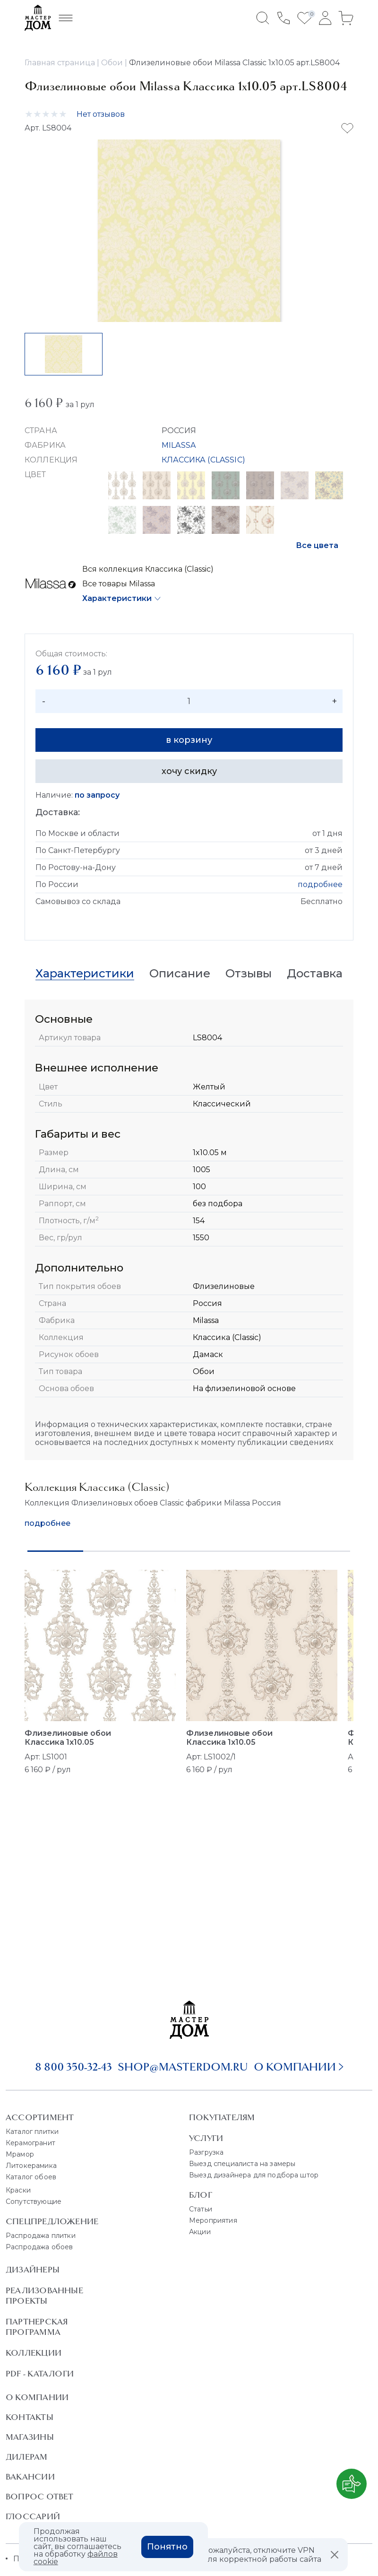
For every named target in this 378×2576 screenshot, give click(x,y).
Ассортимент (40, 2117)
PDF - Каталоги (40, 2373)
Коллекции (33, 2353)
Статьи (200, 2209)
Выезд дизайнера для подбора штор (253, 2175)
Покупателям (222, 2117)
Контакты (29, 2417)
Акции (200, 2232)
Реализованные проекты (44, 2295)
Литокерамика (31, 2165)
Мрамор (20, 2154)
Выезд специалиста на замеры (242, 2163)
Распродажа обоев (39, 2247)
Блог (200, 2195)
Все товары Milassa (118, 583)
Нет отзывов (101, 114)
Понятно (167, 2546)
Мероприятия (213, 2220)
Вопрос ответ (40, 2496)
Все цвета (317, 545)
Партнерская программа (37, 2326)
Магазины (30, 2437)
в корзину (189, 740)
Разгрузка (206, 2152)
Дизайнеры (33, 2269)
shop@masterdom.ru (183, 2067)
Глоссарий (33, 2516)
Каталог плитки (32, 2131)
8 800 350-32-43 (73, 2067)
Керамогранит (30, 2143)
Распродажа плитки (41, 2235)
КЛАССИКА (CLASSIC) (203, 459)
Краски (18, 2190)
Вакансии (30, 2477)
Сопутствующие (33, 2201)
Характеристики (117, 598)
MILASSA (179, 445)
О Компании (37, 2397)
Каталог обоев (31, 2177)
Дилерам (27, 2457)
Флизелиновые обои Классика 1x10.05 (68, 1738)
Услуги (206, 2138)
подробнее (320, 884)
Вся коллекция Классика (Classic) (148, 569)
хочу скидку (189, 771)
